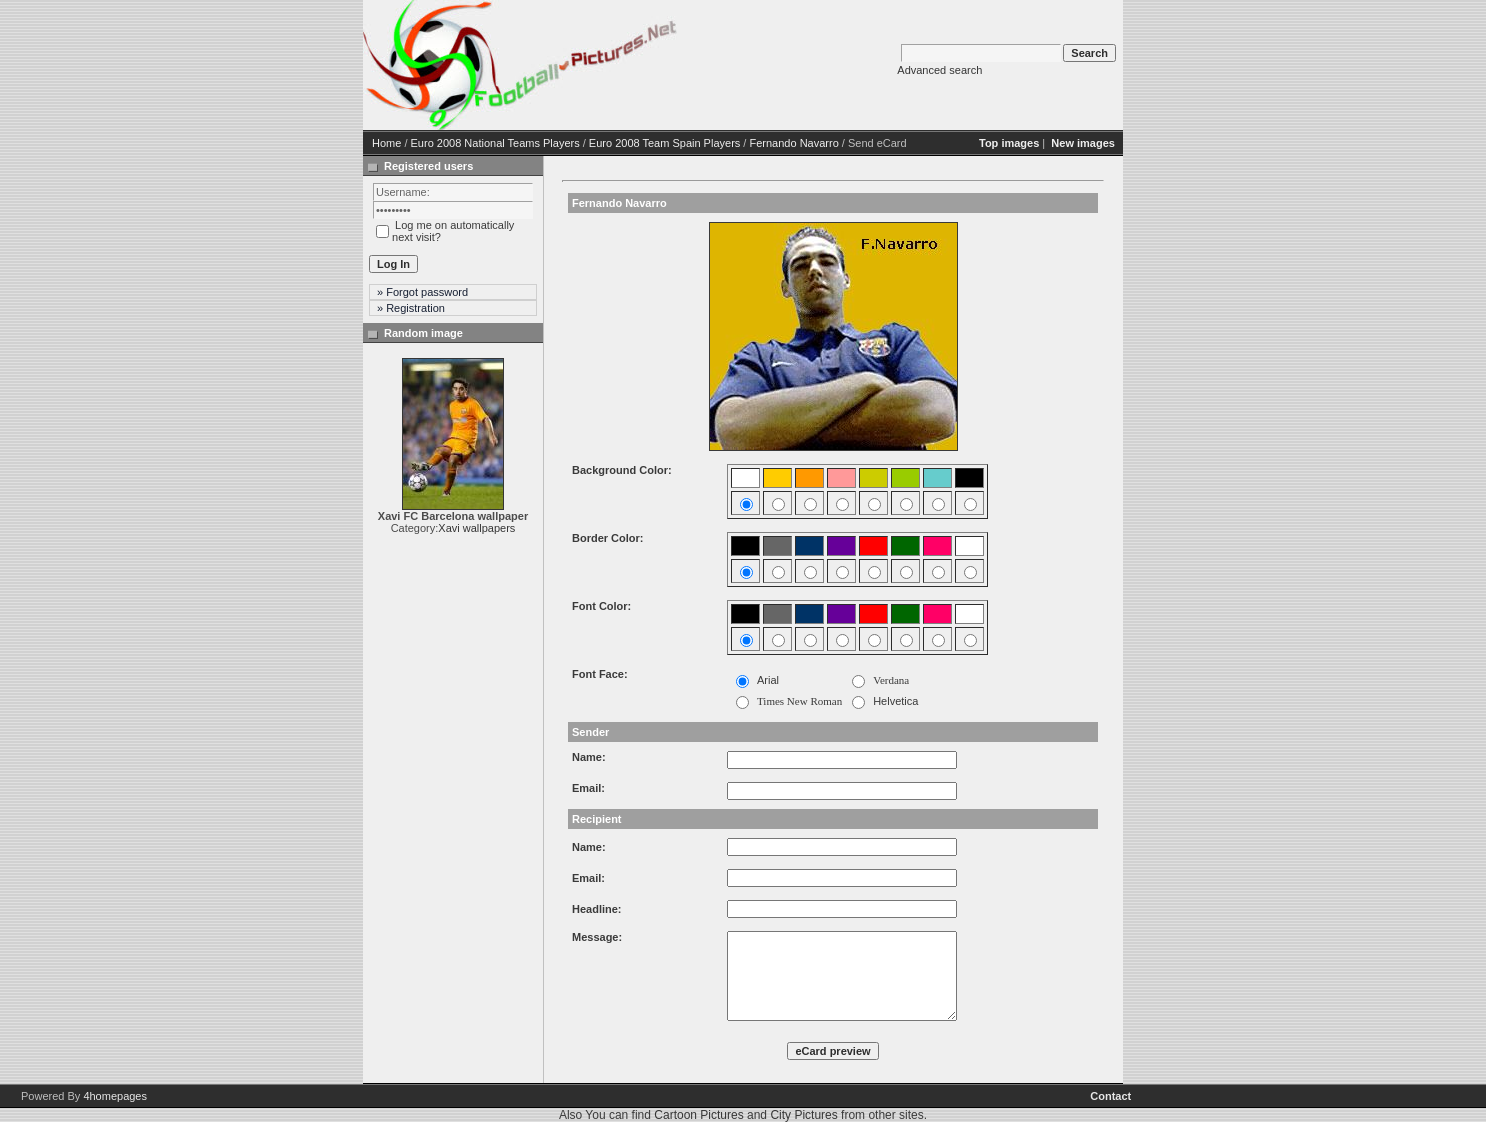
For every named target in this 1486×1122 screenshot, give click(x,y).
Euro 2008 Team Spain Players (664, 143)
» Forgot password (422, 292)
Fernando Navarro (793, 143)
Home (386, 143)
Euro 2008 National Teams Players (495, 143)
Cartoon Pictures (698, 1115)
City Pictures (803, 1115)
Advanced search (939, 70)
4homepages (115, 1096)
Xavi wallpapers (476, 528)
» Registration (411, 308)
